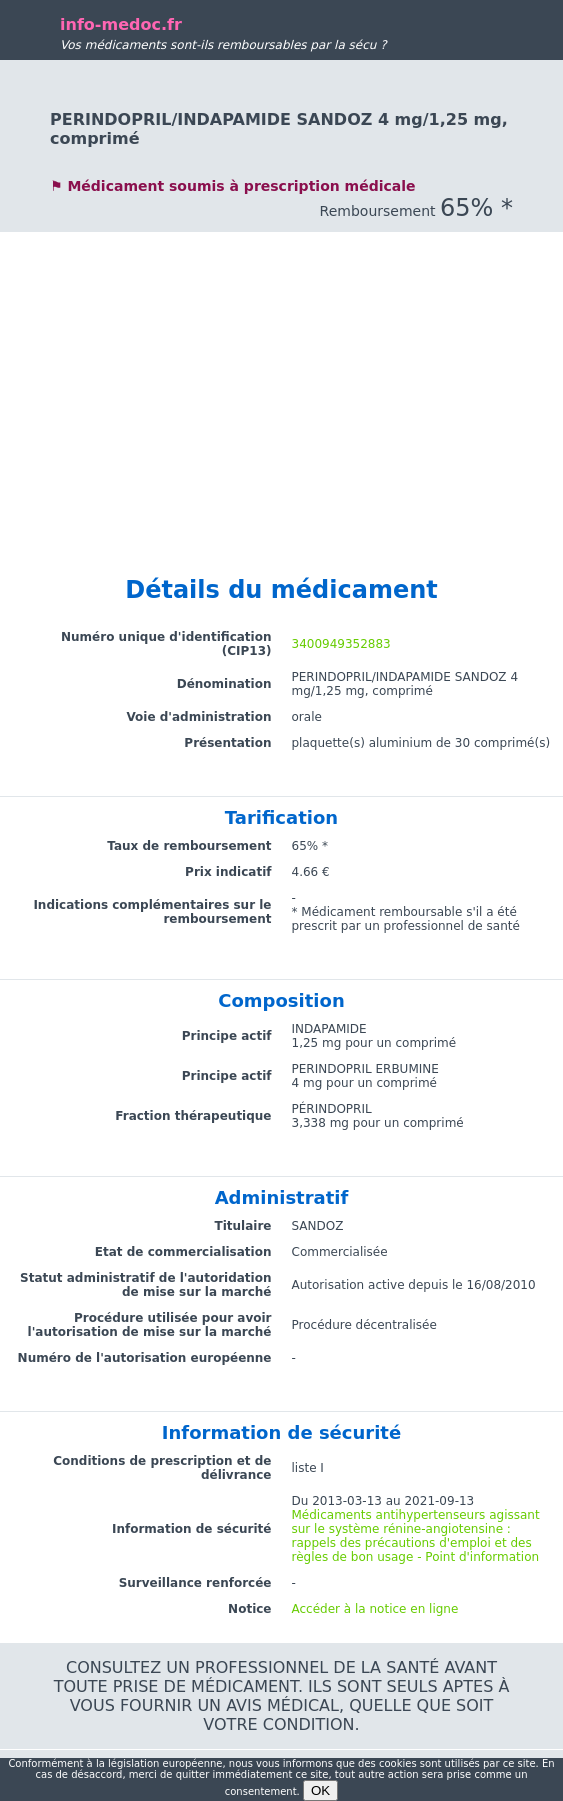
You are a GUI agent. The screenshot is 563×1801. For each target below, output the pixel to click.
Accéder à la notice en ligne (375, 1609)
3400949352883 (341, 644)
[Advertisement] (281, 372)
